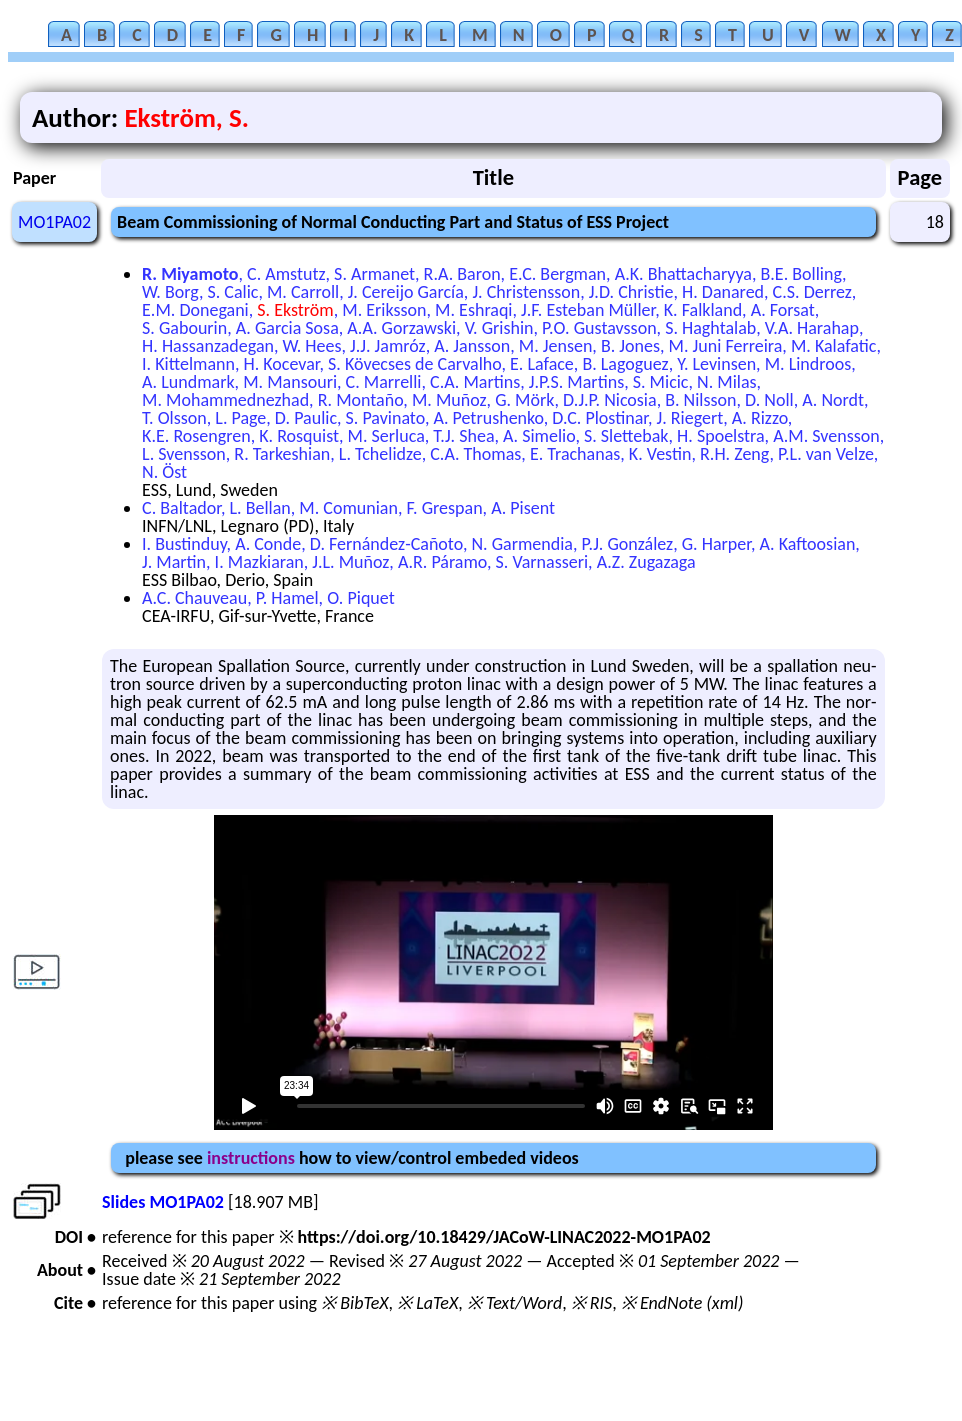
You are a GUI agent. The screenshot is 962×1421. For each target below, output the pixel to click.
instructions (251, 1158)
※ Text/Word (514, 1303)
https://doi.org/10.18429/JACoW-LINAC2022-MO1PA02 (504, 1237)
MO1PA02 (54, 222)
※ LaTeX (427, 1303)
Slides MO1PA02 (163, 1202)
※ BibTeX (354, 1303)
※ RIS (592, 1303)
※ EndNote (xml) (682, 1303)
